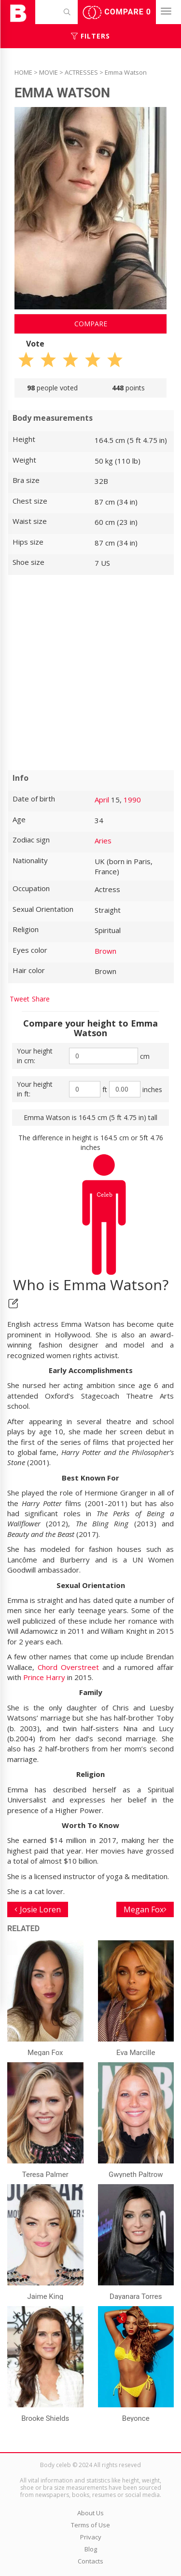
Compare (117, 12)
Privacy (90, 2537)
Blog (90, 2549)
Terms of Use (90, 2525)
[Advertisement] (90, 672)
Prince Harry (44, 1677)
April (102, 799)
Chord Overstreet (68, 1667)
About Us (90, 2513)
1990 (132, 799)
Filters (90, 35)
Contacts (90, 2561)
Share (41, 998)
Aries (103, 840)
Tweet (19, 998)
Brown (105, 951)
